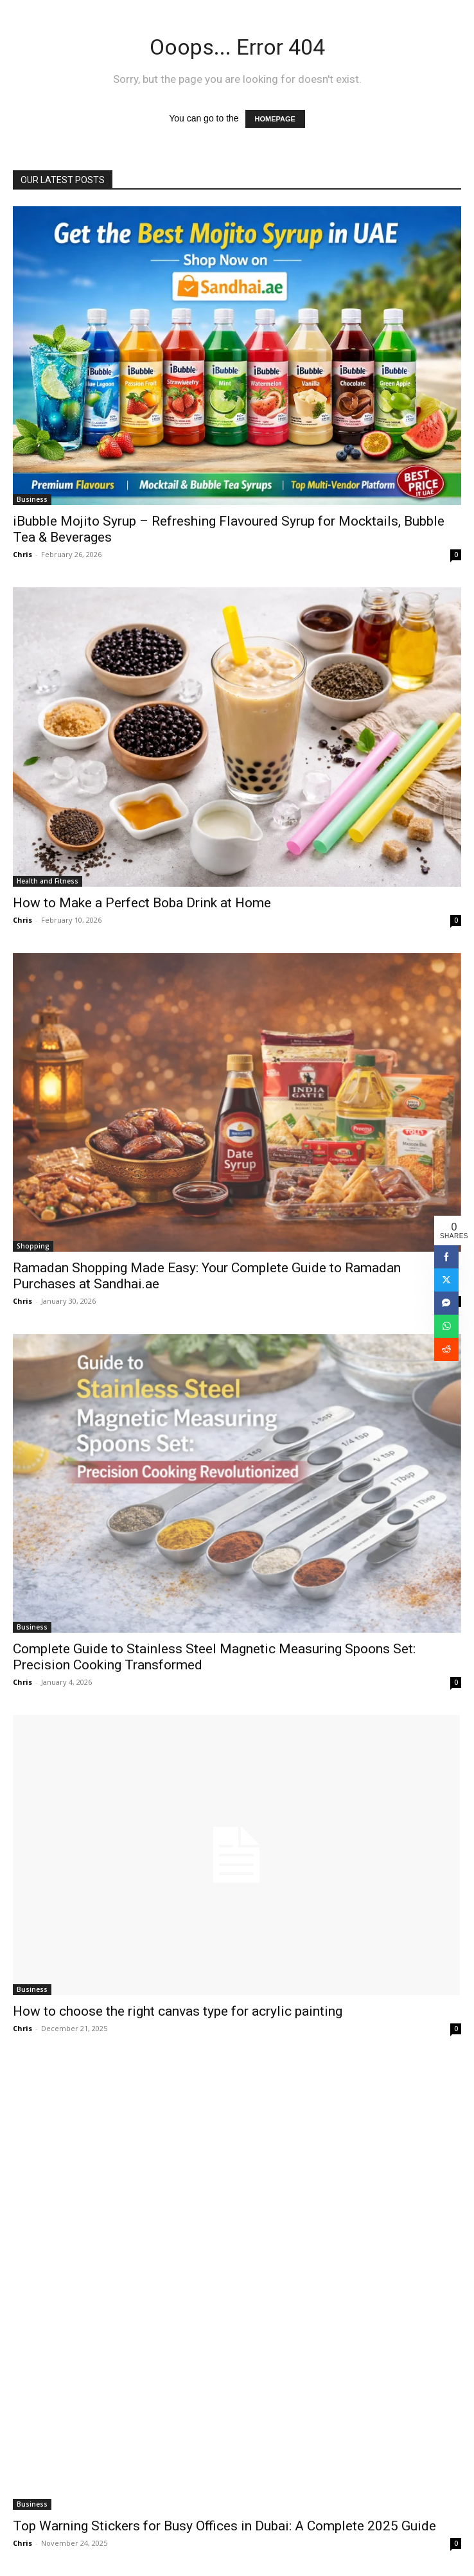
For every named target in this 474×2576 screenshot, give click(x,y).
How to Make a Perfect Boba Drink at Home (142, 902)
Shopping (33, 1245)
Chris (22, 554)
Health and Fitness (47, 880)
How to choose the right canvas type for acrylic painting (177, 2011)
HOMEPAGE (275, 119)
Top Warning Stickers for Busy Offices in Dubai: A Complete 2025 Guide (224, 2526)
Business (32, 499)
